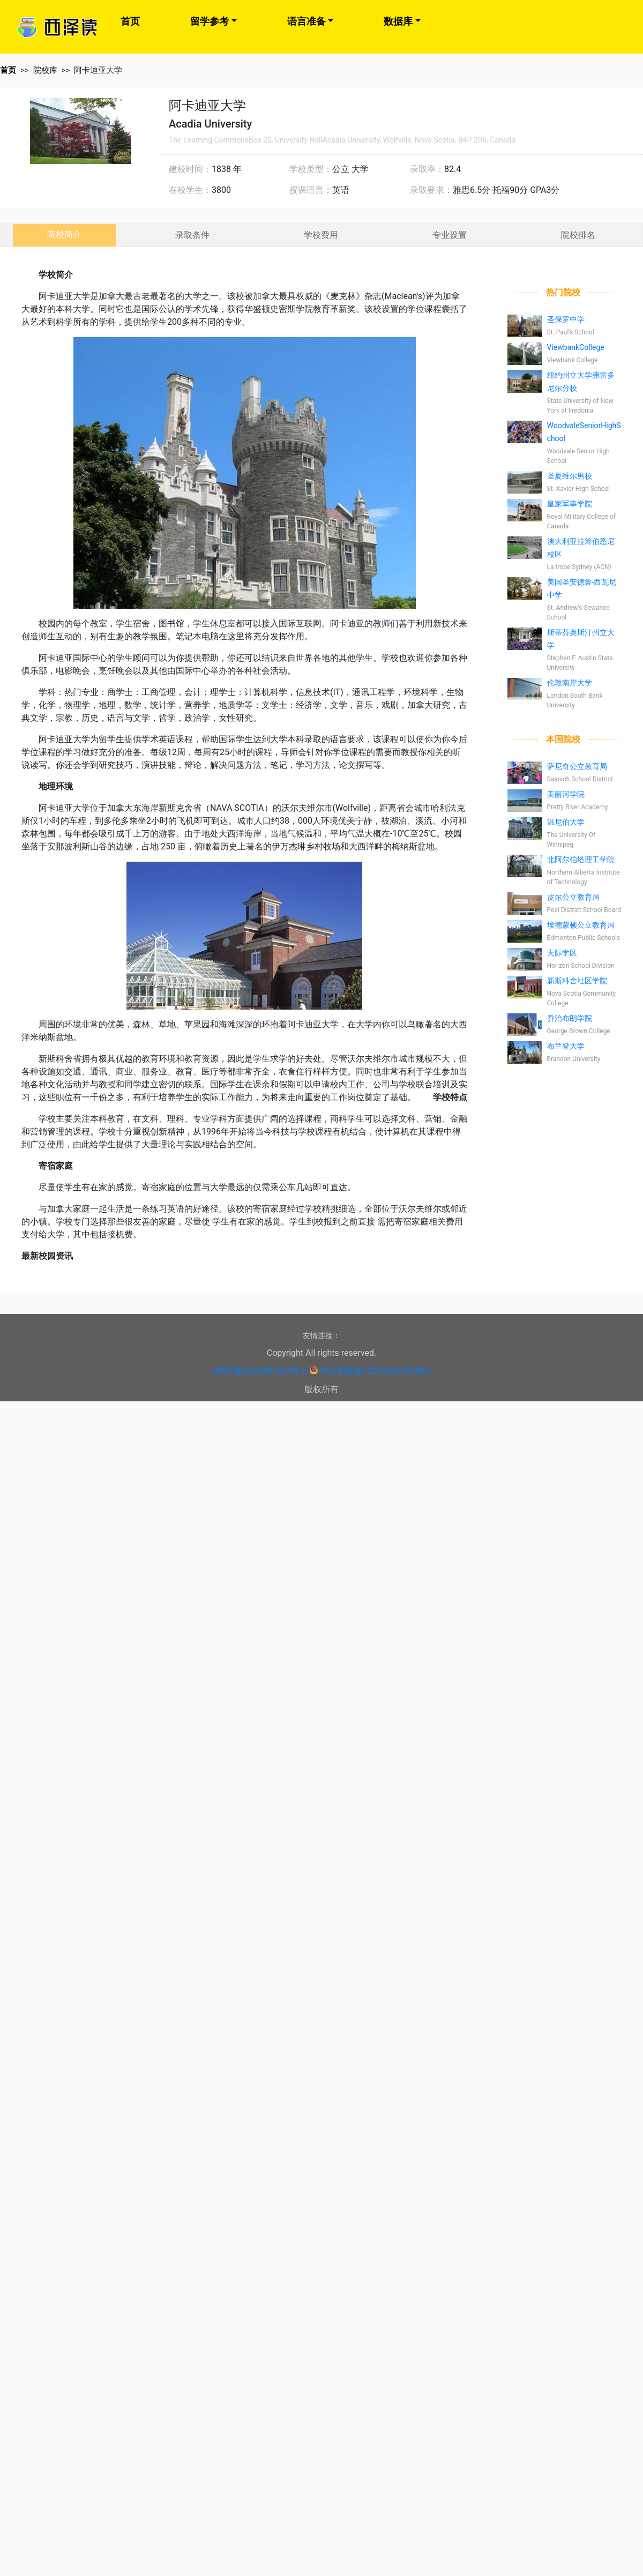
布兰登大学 (566, 1046)
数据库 (398, 21)
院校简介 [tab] (64, 234)
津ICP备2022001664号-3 (260, 1371)
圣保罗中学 (566, 319)
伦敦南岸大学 (569, 682)
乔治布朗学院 (569, 1018)
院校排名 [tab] (578, 235)
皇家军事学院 (569, 503)
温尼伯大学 (566, 822)
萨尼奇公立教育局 (577, 766)
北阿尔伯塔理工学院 (581, 859)
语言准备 (306, 21)
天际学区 (562, 953)
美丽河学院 (566, 794)
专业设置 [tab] (449, 235)
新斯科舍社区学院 (577, 980)
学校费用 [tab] (321, 235)
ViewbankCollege (575, 347)
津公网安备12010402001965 (375, 1371)
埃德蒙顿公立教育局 (581, 925)
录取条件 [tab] (192, 235)
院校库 (45, 70)
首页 (130, 21)
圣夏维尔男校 (569, 476)
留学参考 (209, 21)
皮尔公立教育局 (573, 897)
